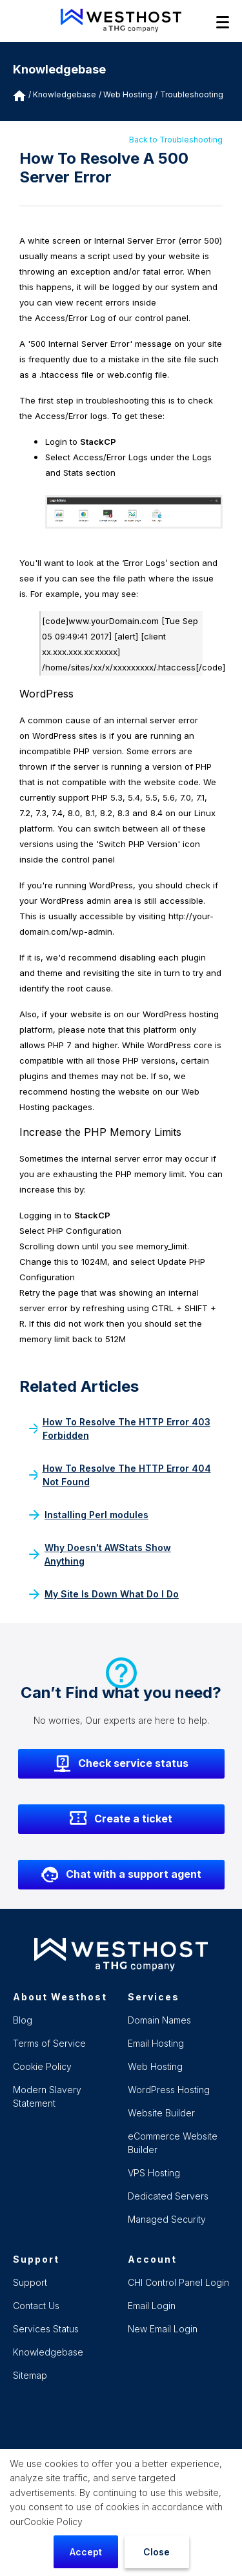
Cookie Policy (53, 2521)
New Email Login (162, 2328)
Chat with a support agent (121, 1874)
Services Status (46, 2328)
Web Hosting (155, 2066)
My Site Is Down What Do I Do (104, 1593)
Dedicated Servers (168, 2196)
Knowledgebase (64, 94)
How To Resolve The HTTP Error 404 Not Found (120, 1475)
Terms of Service (49, 2043)
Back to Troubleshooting (176, 139)
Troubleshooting (191, 94)
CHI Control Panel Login (178, 2282)
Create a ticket (121, 1819)
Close (156, 2551)
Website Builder (161, 2112)
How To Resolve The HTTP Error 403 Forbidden (119, 1428)
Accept (86, 2551)
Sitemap (30, 2375)
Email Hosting (156, 2043)
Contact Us (36, 2305)
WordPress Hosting (169, 2089)
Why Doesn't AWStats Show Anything (100, 1554)
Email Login (152, 2305)
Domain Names (159, 2020)
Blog (22, 2020)
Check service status (121, 1763)
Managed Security (167, 2219)
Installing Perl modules (88, 1514)
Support (30, 2282)
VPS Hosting (154, 2172)
